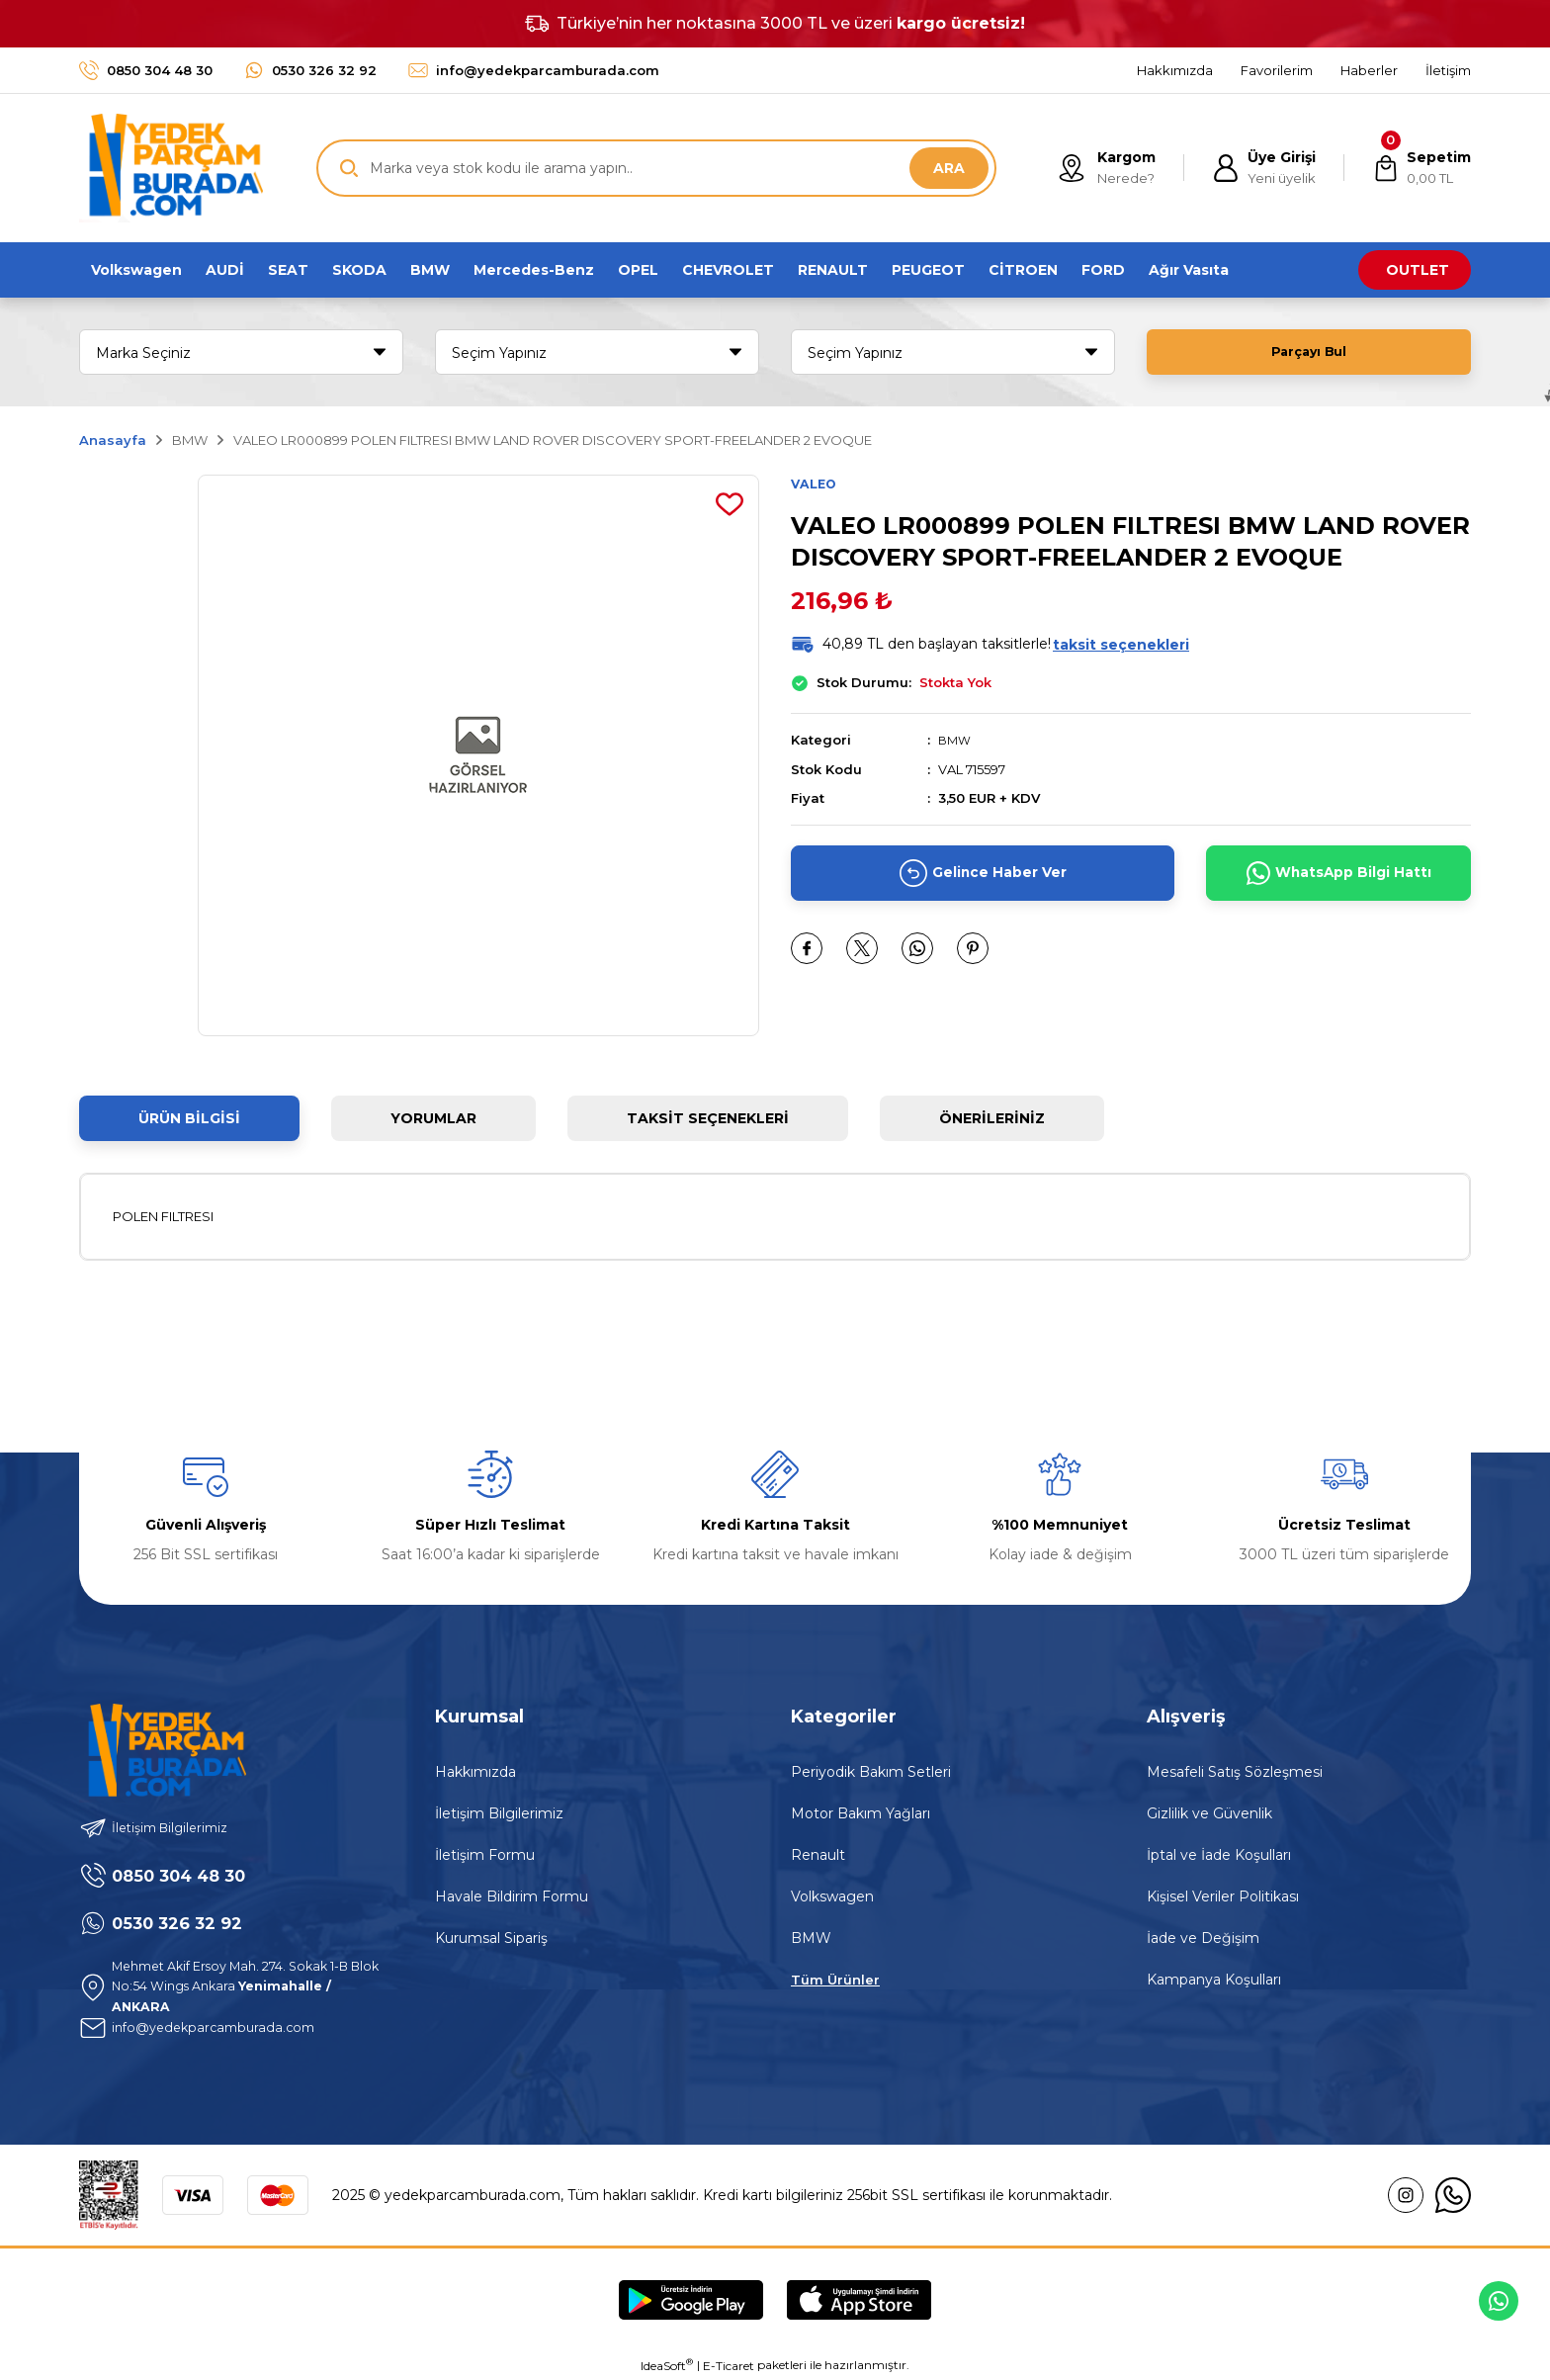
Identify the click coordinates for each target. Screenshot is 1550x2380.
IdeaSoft (667, 2365)
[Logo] (171, 168)
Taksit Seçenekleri (708, 1118)
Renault (818, 1855)
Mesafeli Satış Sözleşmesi (1235, 1772)
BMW (956, 741)
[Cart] (1419, 168)
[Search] (656, 168)
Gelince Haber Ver (982, 874)
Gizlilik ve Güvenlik (1209, 1813)
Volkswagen (832, 1896)
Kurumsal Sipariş (491, 1938)
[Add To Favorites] (729, 504)
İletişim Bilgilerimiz (499, 1813)
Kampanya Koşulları (1214, 1979)
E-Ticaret (728, 2365)
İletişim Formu (485, 1855)
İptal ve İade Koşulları (1219, 1855)
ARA (949, 168)
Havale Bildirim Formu (511, 1896)
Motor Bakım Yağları (860, 1813)
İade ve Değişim (1203, 1938)
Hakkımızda (475, 1772)
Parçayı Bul (1308, 352)
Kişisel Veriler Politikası (1223, 1896)
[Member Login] (1257, 168)
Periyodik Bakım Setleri (871, 1772)
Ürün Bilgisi (189, 1118)
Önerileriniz (992, 1118)
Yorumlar (433, 1118)
